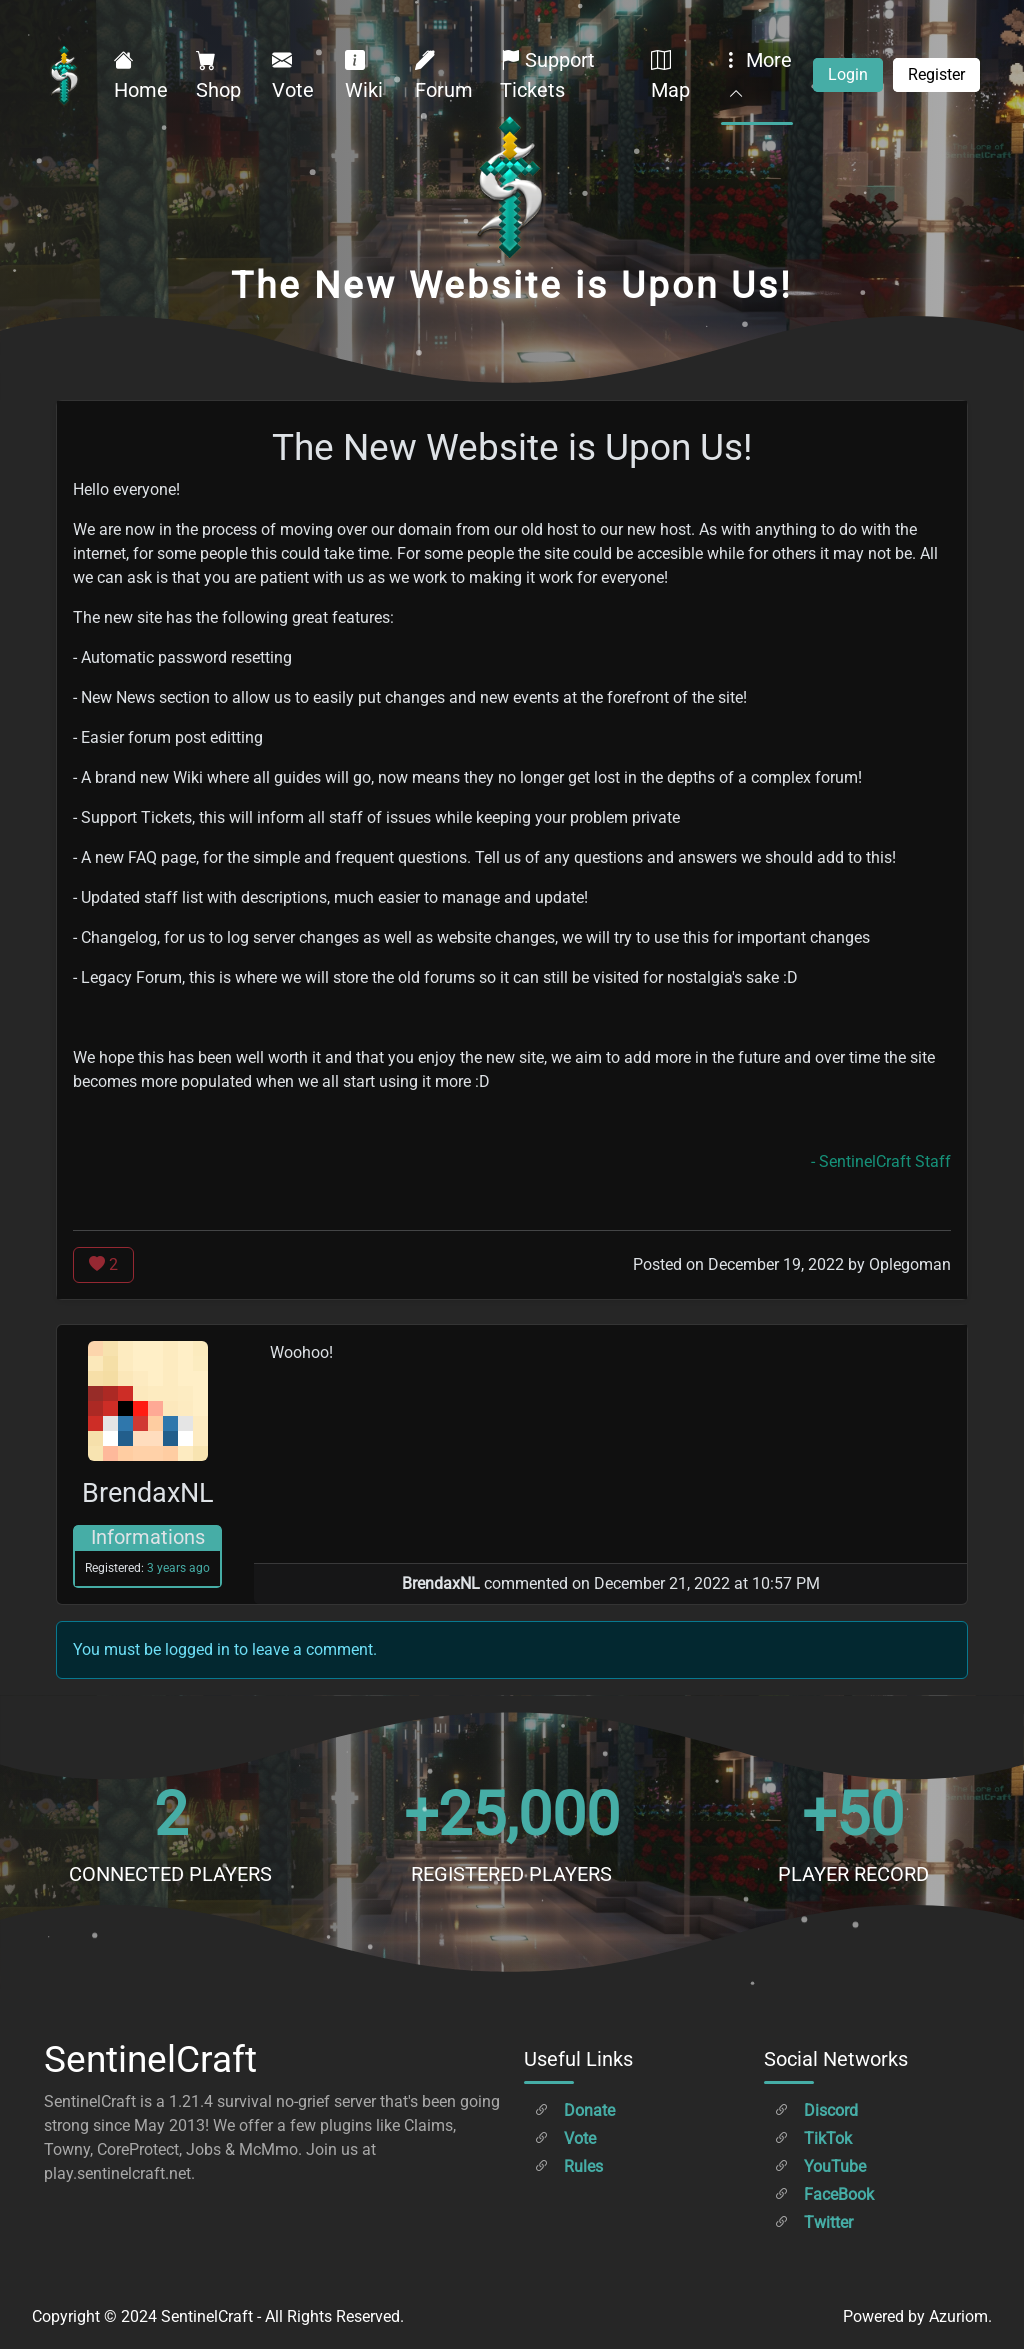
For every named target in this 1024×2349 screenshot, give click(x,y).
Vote (293, 75)
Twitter (813, 2222)
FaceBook (824, 2194)
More (756, 75)
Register (936, 74)
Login (848, 74)
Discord (816, 2110)
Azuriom (958, 2316)
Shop (218, 75)
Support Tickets (547, 75)
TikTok (813, 2138)
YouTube (820, 2166)
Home (141, 75)
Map (670, 75)
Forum (444, 75)
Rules (568, 2166)
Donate (574, 2110)
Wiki (364, 75)
